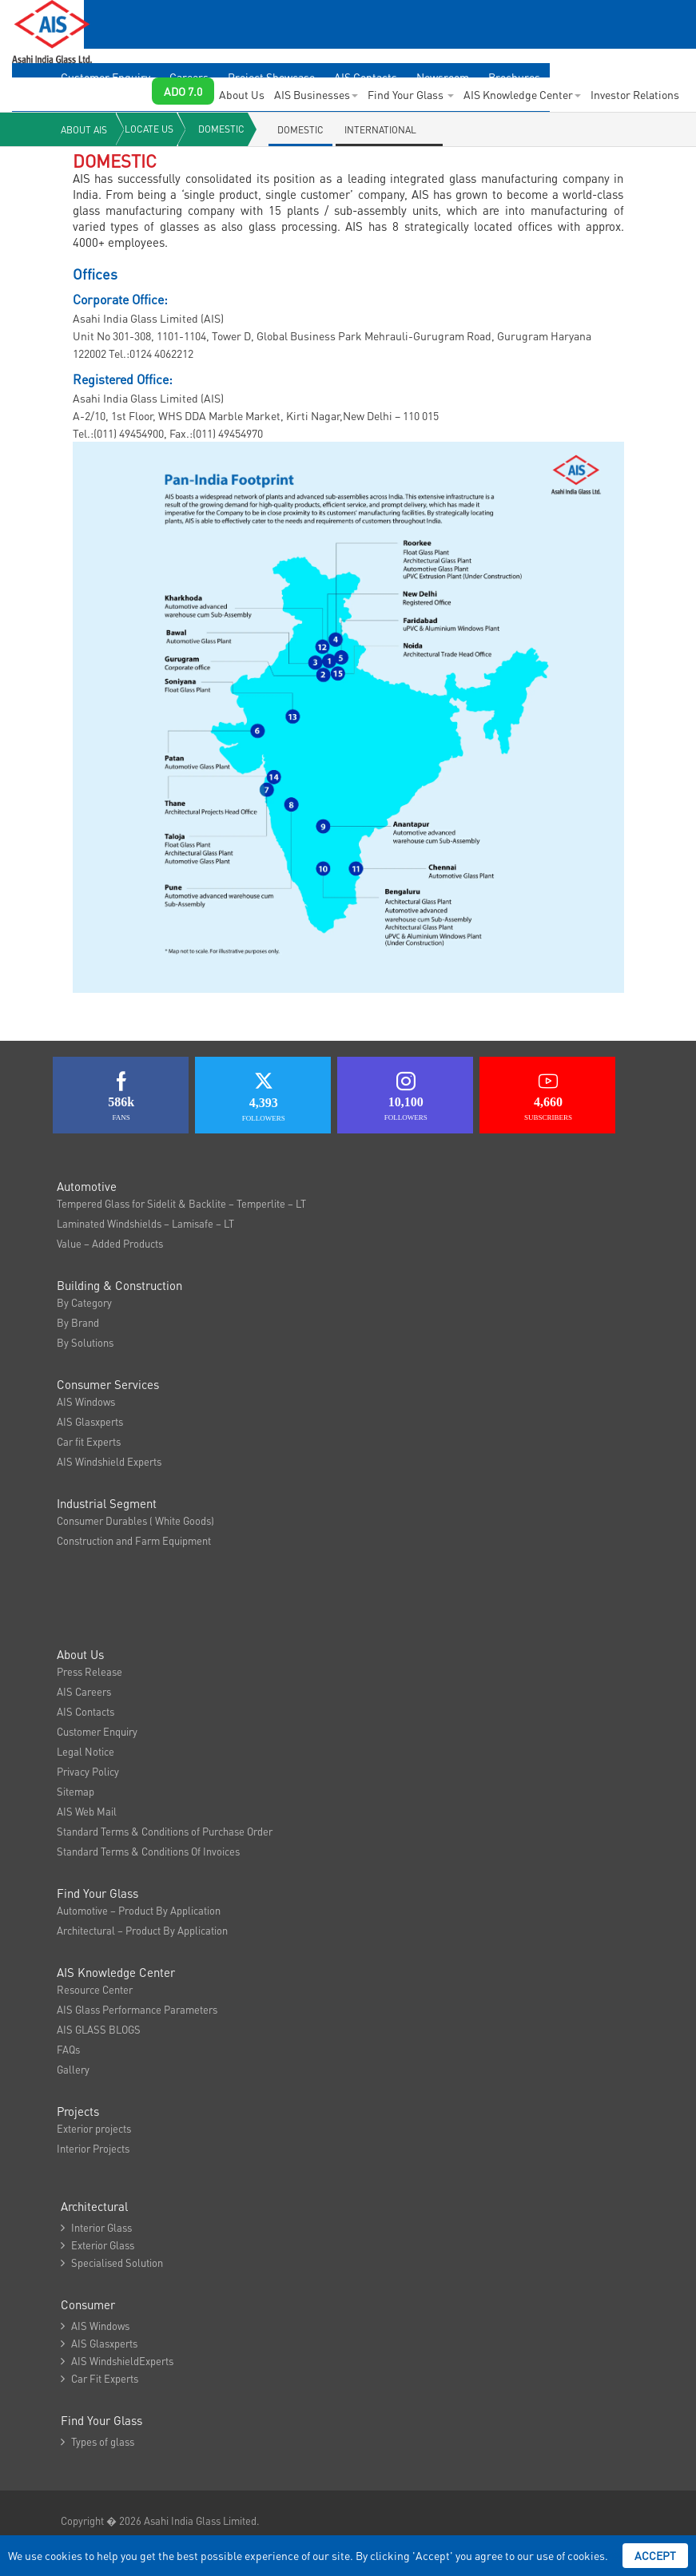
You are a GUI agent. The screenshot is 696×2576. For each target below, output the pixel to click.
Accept (655, 2555)
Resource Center (95, 1989)
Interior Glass (96, 2227)
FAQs (68, 2049)
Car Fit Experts (99, 2378)
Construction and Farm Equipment (134, 1540)
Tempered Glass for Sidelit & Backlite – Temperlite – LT (181, 1203)
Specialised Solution (112, 2262)
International (380, 130)
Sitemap (75, 1791)
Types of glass (97, 2441)
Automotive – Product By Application (139, 1910)
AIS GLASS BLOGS (99, 2029)
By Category (84, 1302)
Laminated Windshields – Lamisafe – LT (145, 1223)
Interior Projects (93, 2148)
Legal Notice (85, 1751)
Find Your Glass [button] (411, 94)
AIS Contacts (85, 1711)
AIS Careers (84, 1691)
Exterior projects (94, 2128)
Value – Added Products (110, 1243)
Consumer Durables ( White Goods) (135, 1520)
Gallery (73, 2069)
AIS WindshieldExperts (117, 2361)
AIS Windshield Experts (109, 1461)
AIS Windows (86, 1401)
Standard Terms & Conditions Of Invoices (148, 1851)
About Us (241, 94)
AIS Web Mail (87, 1811)
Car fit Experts (89, 1441)
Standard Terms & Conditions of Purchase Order (164, 1831)
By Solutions (85, 1342)
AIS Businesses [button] (316, 94)
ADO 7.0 (183, 91)
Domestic (221, 129)
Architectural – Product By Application (142, 1930)
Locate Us (149, 129)
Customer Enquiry (97, 1731)
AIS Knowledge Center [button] (522, 94)
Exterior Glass (97, 2245)
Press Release (89, 1671)
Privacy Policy (88, 1771)
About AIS (84, 130)
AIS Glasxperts (90, 1421)
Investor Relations (635, 94)
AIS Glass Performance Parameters (137, 2009)
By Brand (78, 1322)
